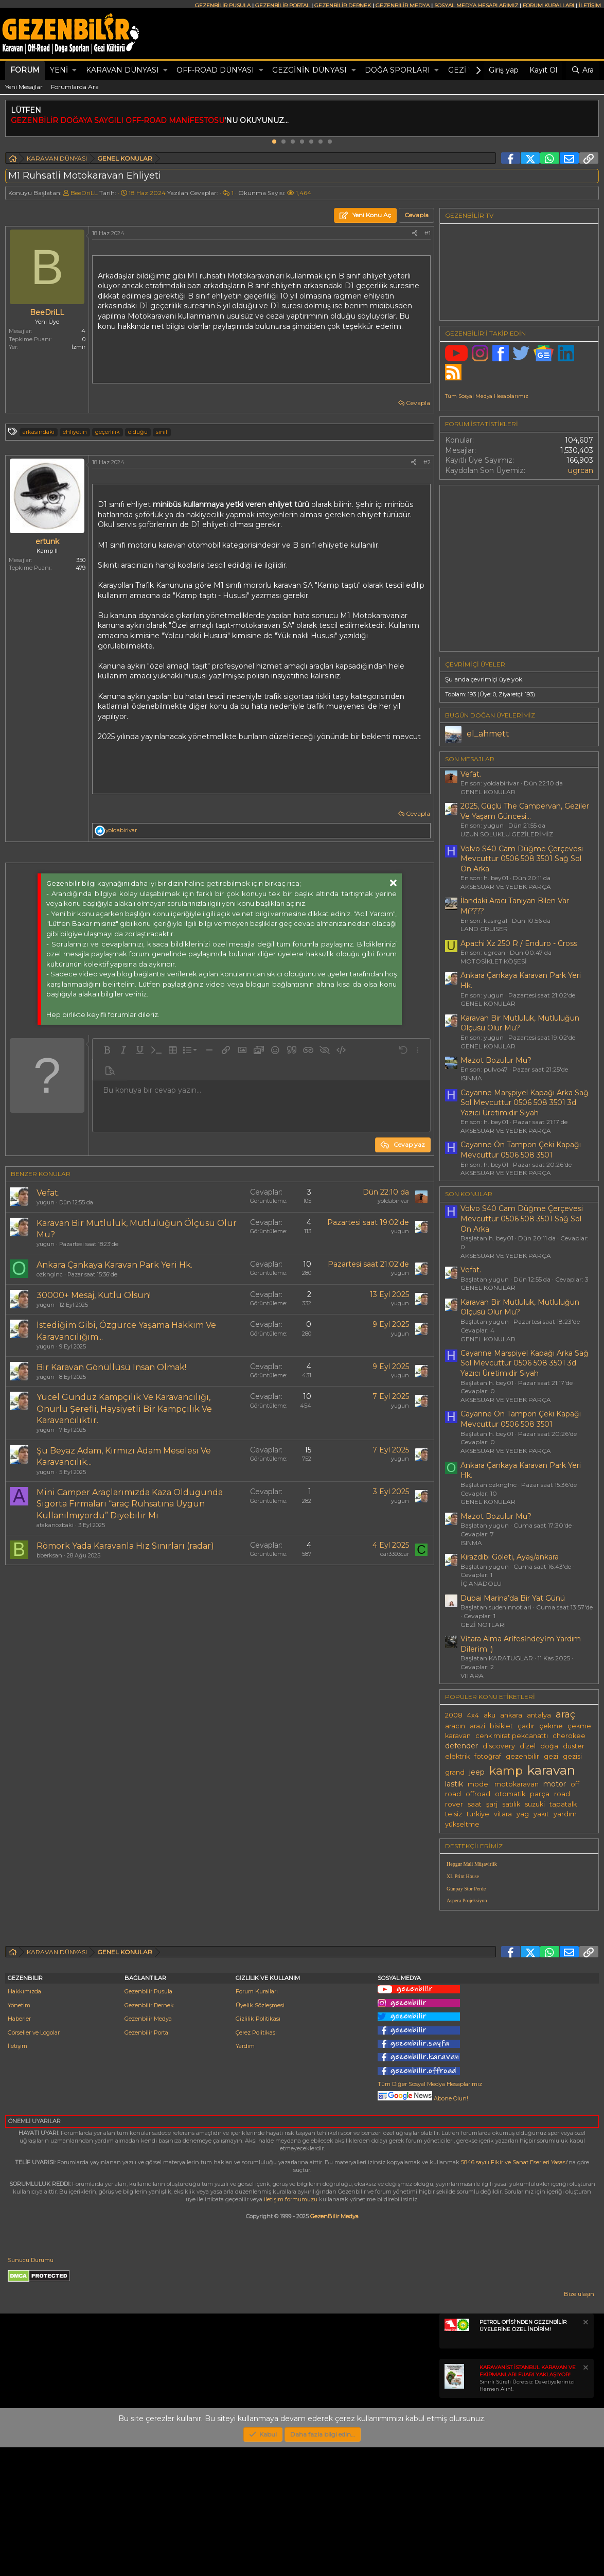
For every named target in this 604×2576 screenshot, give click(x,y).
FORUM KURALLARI (548, 5)
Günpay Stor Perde (466, 1888)
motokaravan (516, 1784)
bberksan (49, 1555)
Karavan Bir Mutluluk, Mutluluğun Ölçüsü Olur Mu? (519, 1023)
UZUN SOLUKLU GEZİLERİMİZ (506, 834)
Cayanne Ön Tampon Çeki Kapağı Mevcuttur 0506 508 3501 (520, 1150)
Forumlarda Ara (75, 87)
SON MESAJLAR (469, 759)
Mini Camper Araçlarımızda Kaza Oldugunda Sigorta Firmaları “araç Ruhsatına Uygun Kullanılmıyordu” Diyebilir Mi (130, 1503)
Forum (25, 70)
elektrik (457, 1756)
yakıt (541, 1814)
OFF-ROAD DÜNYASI (215, 70)
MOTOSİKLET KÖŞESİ (493, 961)
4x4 (473, 1715)
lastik (454, 1784)
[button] (74, 70)
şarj (492, 1804)
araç (565, 1714)
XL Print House (463, 1876)
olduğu (138, 431)
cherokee (569, 1736)
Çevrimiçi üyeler (475, 664)
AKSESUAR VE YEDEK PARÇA (505, 886)
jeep (477, 1772)
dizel (528, 1746)
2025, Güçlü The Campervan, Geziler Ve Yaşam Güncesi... (524, 811)
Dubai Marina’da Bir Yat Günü (512, 1598)
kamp (506, 1770)
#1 (427, 233)
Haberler (19, 2147)
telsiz (453, 1814)
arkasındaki (39, 431)
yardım (565, 1814)
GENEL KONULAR (488, 792)
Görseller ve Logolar (34, 2161)
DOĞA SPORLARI (397, 70)
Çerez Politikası (256, 2161)
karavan (551, 1770)
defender (461, 1745)
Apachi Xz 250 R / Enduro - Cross (518, 943)
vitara (503, 1814)
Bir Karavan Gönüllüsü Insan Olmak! (111, 1367)
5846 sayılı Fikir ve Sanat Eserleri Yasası (514, 2290)
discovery (499, 1746)
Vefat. (48, 1193)
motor (554, 1784)
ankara (511, 1715)
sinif (162, 431)
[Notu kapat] (585, 2452)
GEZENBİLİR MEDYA (403, 5)
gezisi (572, 1756)
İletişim (17, 2174)
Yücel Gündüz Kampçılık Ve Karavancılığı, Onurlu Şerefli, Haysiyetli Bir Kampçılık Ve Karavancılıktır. (124, 1408)
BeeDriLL (84, 193)
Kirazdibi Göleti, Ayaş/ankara (509, 1557)
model (479, 1784)
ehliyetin (75, 431)
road (562, 1794)
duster (573, 1746)
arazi (477, 1726)
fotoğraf (487, 1756)
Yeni (59, 70)
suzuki (535, 1804)
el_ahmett (488, 734)
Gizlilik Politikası (258, 2147)
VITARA (472, 1675)
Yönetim (19, 2133)
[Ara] (582, 70)
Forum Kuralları (257, 2120)
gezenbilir (522, 1756)
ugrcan (580, 470)
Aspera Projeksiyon (467, 1900)
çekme (551, 1726)
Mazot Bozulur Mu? (495, 1060)
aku (489, 1715)
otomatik (510, 1794)
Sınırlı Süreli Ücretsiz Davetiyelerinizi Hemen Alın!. (527, 2507)
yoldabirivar (393, 1200)
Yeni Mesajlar (24, 87)
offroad (478, 1794)
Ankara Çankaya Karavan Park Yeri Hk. (114, 1265)
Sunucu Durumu (31, 2388)
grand (455, 1772)
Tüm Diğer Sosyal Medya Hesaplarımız (430, 2212)
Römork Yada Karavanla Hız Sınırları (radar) (125, 1546)
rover (454, 1804)
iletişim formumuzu (290, 2328)
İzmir (78, 347)
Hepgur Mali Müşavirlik (472, 1864)
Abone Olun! (423, 2227)
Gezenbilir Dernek (149, 2133)
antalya (539, 1715)
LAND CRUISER (484, 929)
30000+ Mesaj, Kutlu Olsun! (94, 1295)
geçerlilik (107, 431)
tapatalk (563, 1804)
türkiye (478, 1814)
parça (539, 1794)
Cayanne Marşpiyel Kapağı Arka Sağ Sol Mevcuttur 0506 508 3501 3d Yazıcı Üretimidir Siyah (524, 1102)
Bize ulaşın (579, 2422)
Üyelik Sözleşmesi (260, 2133)
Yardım (245, 2174)
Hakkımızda (24, 2120)
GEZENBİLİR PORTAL (282, 5)
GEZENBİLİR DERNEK (342, 5)
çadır (526, 1726)
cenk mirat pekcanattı (511, 1736)
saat (475, 1804)
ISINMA (471, 1078)
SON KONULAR (468, 1194)
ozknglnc (50, 1274)
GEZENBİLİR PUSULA (223, 5)
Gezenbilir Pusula (148, 2120)
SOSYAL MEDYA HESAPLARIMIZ (476, 5)
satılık (511, 1804)
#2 (427, 462)
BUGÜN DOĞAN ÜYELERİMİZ (490, 715)
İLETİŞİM (590, 5)
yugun (46, 1202)
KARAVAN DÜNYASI (122, 70)
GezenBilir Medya (334, 2345)
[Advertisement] (217, 1660)
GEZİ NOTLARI (483, 1624)
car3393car (394, 1553)
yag (523, 1814)
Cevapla (418, 403)
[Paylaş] (414, 233)
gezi (551, 1756)
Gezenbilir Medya (148, 2147)
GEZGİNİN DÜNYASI (309, 70)
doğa (549, 1746)
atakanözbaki (55, 1525)
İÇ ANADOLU (481, 1583)
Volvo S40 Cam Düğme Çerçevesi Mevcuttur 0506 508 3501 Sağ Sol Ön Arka (521, 858)
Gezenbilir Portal (147, 2161)
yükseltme (462, 1824)
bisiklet (501, 1726)
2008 (454, 1715)
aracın (455, 1726)
